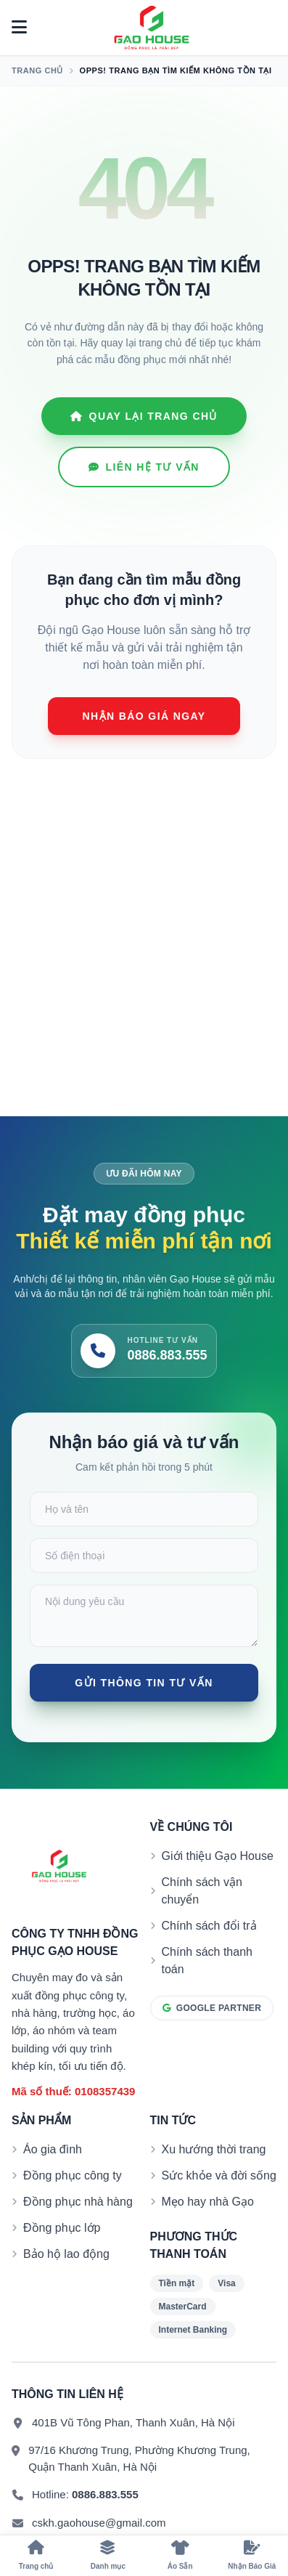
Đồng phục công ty (72, 2175)
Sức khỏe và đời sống (219, 2175)
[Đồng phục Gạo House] (151, 27)
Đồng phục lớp (62, 2228)
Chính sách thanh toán (207, 1960)
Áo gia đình (52, 2149)
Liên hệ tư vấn (144, 467)
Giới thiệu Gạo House (217, 1856)
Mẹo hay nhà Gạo (208, 2201)
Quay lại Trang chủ (144, 416)
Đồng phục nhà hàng (78, 2201)
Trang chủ (37, 70)
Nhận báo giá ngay (144, 716)
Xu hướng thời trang (214, 2149)
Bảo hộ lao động (66, 2254)
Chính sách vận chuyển (202, 1891)
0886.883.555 (105, 2494)
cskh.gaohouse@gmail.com (98, 2522)
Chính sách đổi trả (209, 1925)
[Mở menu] (19, 27)
